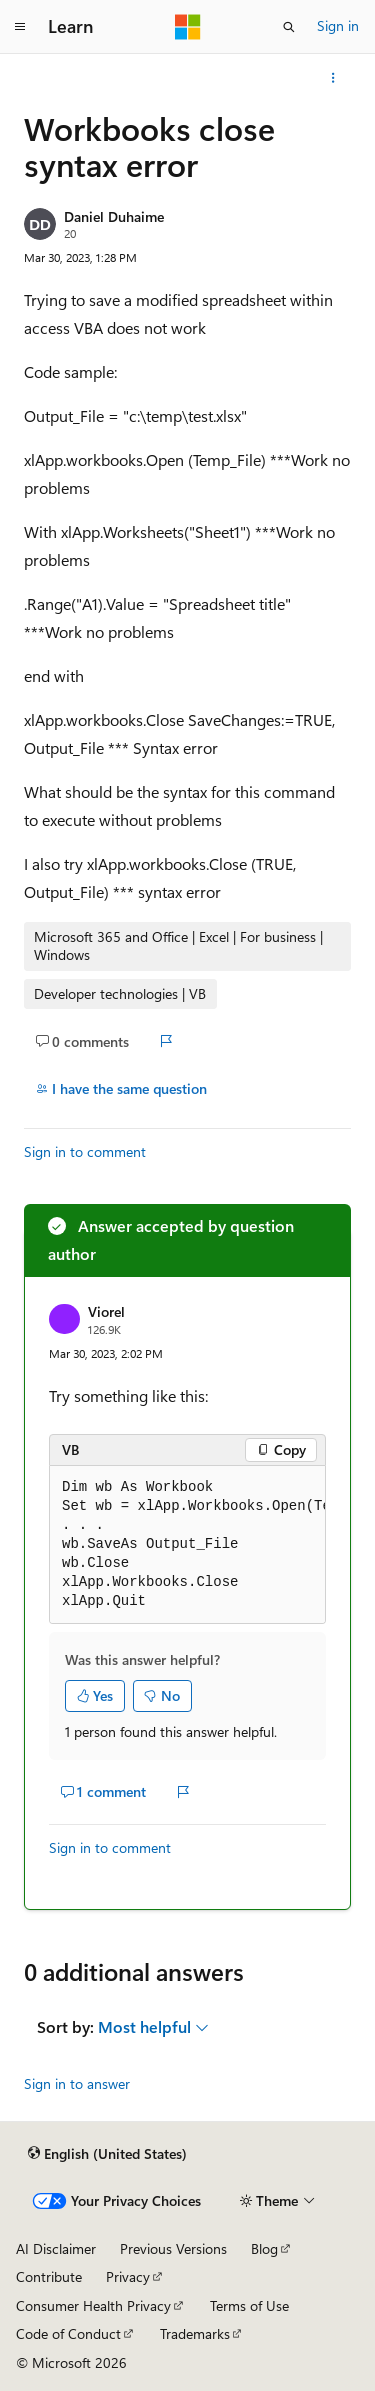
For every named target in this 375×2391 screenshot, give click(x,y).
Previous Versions (173, 2248)
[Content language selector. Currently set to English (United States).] (107, 2154)
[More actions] (333, 78)
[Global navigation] (20, 27)
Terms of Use (249, 2305)
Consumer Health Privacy (93, 2305)
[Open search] (289, 27)
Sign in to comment (85, 1151)
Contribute (49, 2276)
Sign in (338, 25)
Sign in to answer (77, 2083)
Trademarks (195, 2333)
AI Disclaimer (56, 2248)
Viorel (106, 1311)
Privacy (128, 2276)
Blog (264, 2248)
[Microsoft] (188, 27)
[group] (187, 1545)
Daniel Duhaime (114, 216)
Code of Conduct (68, 2333)
